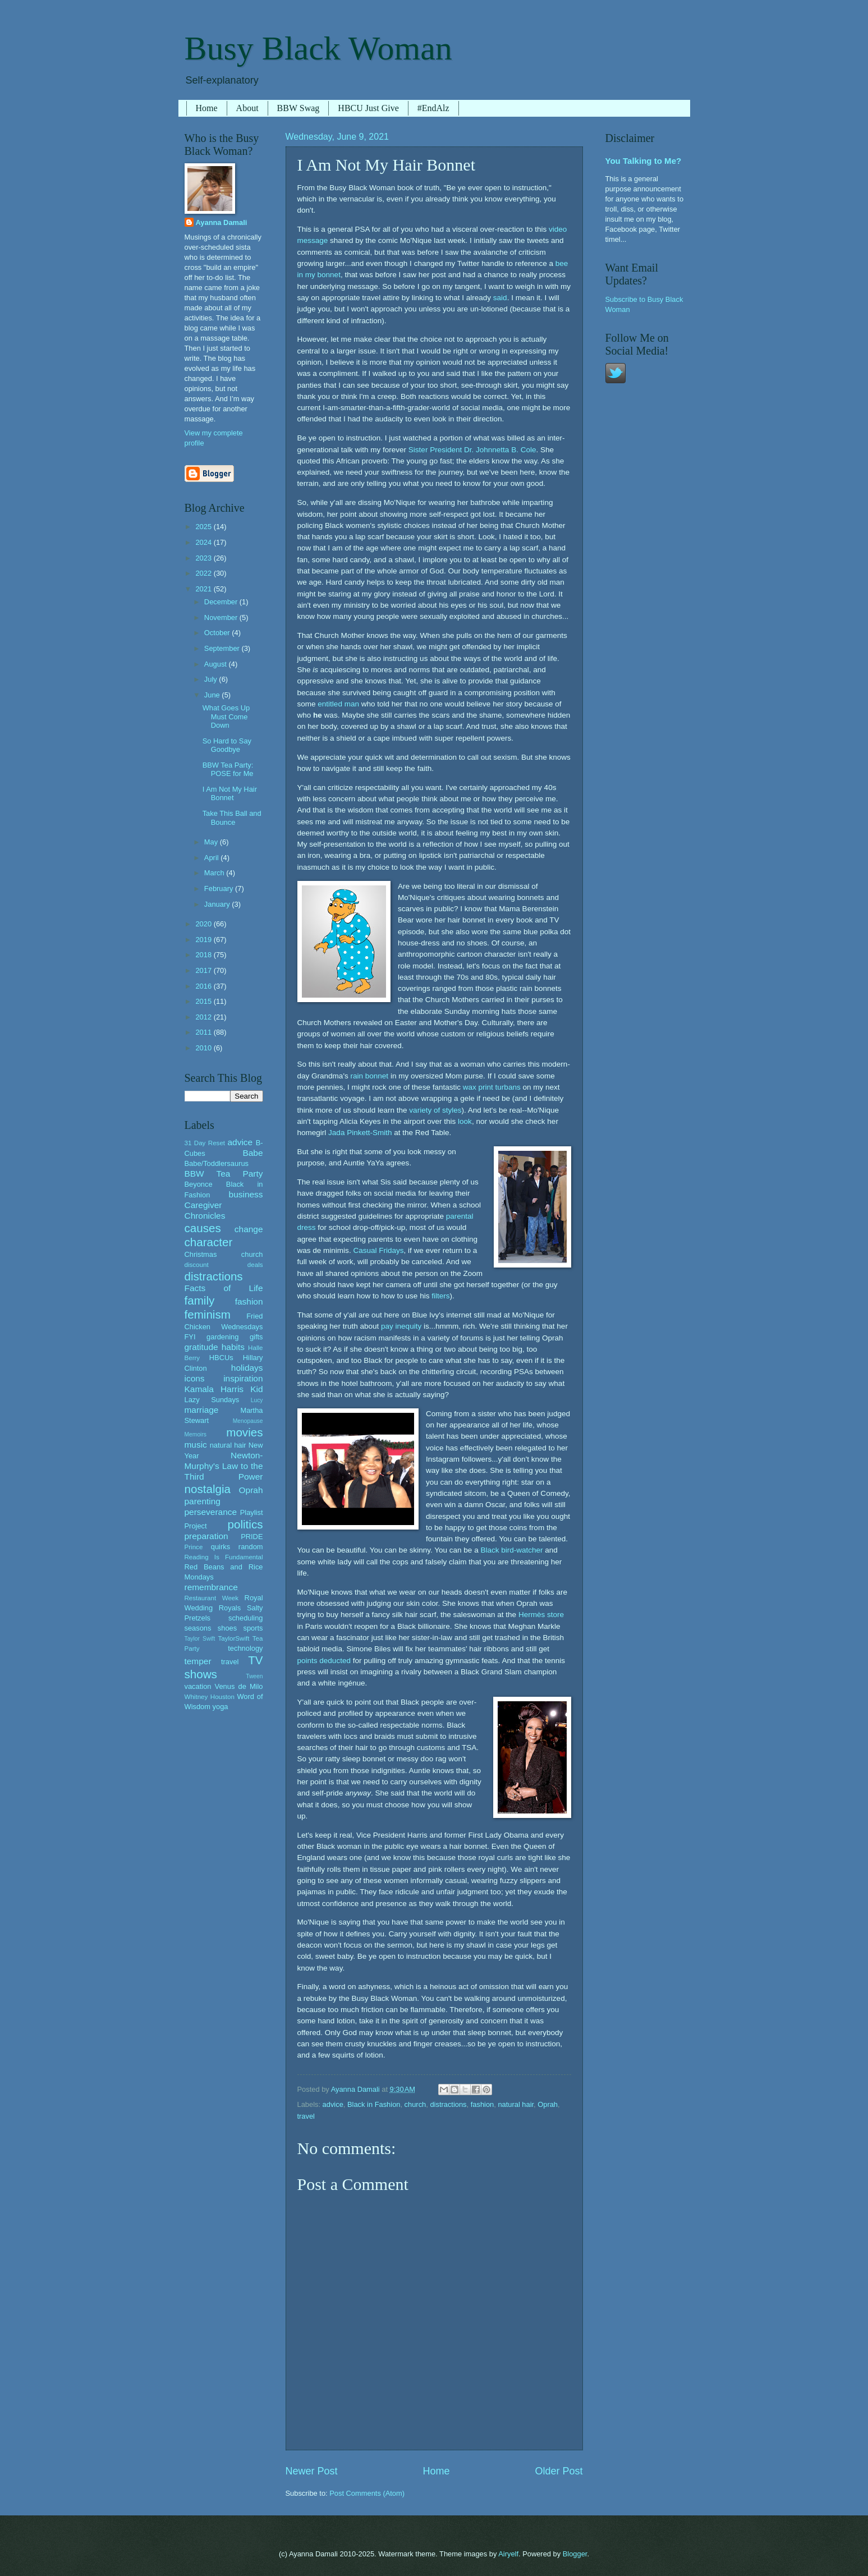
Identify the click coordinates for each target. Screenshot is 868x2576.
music (196, 1444)
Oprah (548, 2104)
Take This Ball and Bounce (232, 817)
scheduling (245, 1618)
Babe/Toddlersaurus (217, 1163)
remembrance (211, 1587)
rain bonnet (369, 1076)
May (212, 842)
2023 (204, 558)
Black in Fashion (373, 2104)
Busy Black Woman (318, 48)
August (216, 664)
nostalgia (208, 1488)
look (465, 1121)
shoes (227, 1628)
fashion (482, 2104)
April (212, 857)
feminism (208, 1314)
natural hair (516, 2104)
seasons (198, 1628)
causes (203, 1228)
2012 (204, 1017)
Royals (230, 1608)
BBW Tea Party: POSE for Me (228, 769)
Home (207, 108)
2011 (204, 1032)
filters (440, 1296)
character (209, 1242)
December (222, 602)
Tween (254, 1676)
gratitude (201, 1347)
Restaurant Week (212, 1598)
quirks (220, 1546)
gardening (222, 1337)
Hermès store (541, 1614)
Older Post (558, 2471)
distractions (448, 2104)
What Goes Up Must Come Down (226, 716)
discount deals (224, 1264)
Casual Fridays (378, 1250)
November (222, 617)
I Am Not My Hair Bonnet (230, 793)
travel (306, 2116)
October (218, 632)
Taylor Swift (200, 1639)
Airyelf (508, 2554)
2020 (204, 924)
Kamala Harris (214, 1389)
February (219, 888)
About (247, 108)
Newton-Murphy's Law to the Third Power (224, 1465)
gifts (256, 1337)
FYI (190, 1337)
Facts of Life (224, 1288)
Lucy (257, 1400)
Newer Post (312, 2471)
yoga (220, 1706)
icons (195, 1378)
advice (333, 2104)
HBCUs (221, 1357)
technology (245, 1648)
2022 (204, 573)
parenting (203, 1501)
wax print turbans (492, 1087)
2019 (204, 939)
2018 (204, 954)
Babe (252, 1153)
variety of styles (435, 1110)
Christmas (201, 1254)
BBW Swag (298, 108)
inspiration (243, 1378)
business (246, 1194)
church (415, 2104)
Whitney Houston (210, 1696)
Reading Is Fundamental (224, 1557)
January (218, 904)
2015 (204, 1001)
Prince (194, 1547)
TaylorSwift (233, 1638)
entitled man (338, 704)
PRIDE (252, 1536)
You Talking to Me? (643, 161)
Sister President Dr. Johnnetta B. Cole (472, 450)
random (250, 1546)
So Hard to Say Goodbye (227, 745)
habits (233, 1347)
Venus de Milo (239, 1686)
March (215, 873)
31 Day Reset (205, 1143)
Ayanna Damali (221, 222)
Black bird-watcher (511, 1550)
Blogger (575, 2554)
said (500, 297)
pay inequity (401, 1326)
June (213, 695)
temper (198, 1661)
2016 (204, 986)
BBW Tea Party (224, 1173)
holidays (247, 1367)
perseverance (211, 1512)
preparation (206, 1536)
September (223, 648)
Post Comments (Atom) (367, 2493)
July (211, 679)
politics (245, 1524)
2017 (204, 970)
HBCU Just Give (368, 108)
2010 (204, 1048)
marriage (202, 1410)
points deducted (324, 1660)
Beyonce (199, 1184)
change (249, 1229)
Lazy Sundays (212, 1399)
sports (253, 1628)
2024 (204, 542)
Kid (256, 1389)
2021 (204, 589)
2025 (204, 526)
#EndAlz (433, 108)
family (200, 1300)
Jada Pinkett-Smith (360, 1132)
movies (244, 1432)
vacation (198, 1686)
